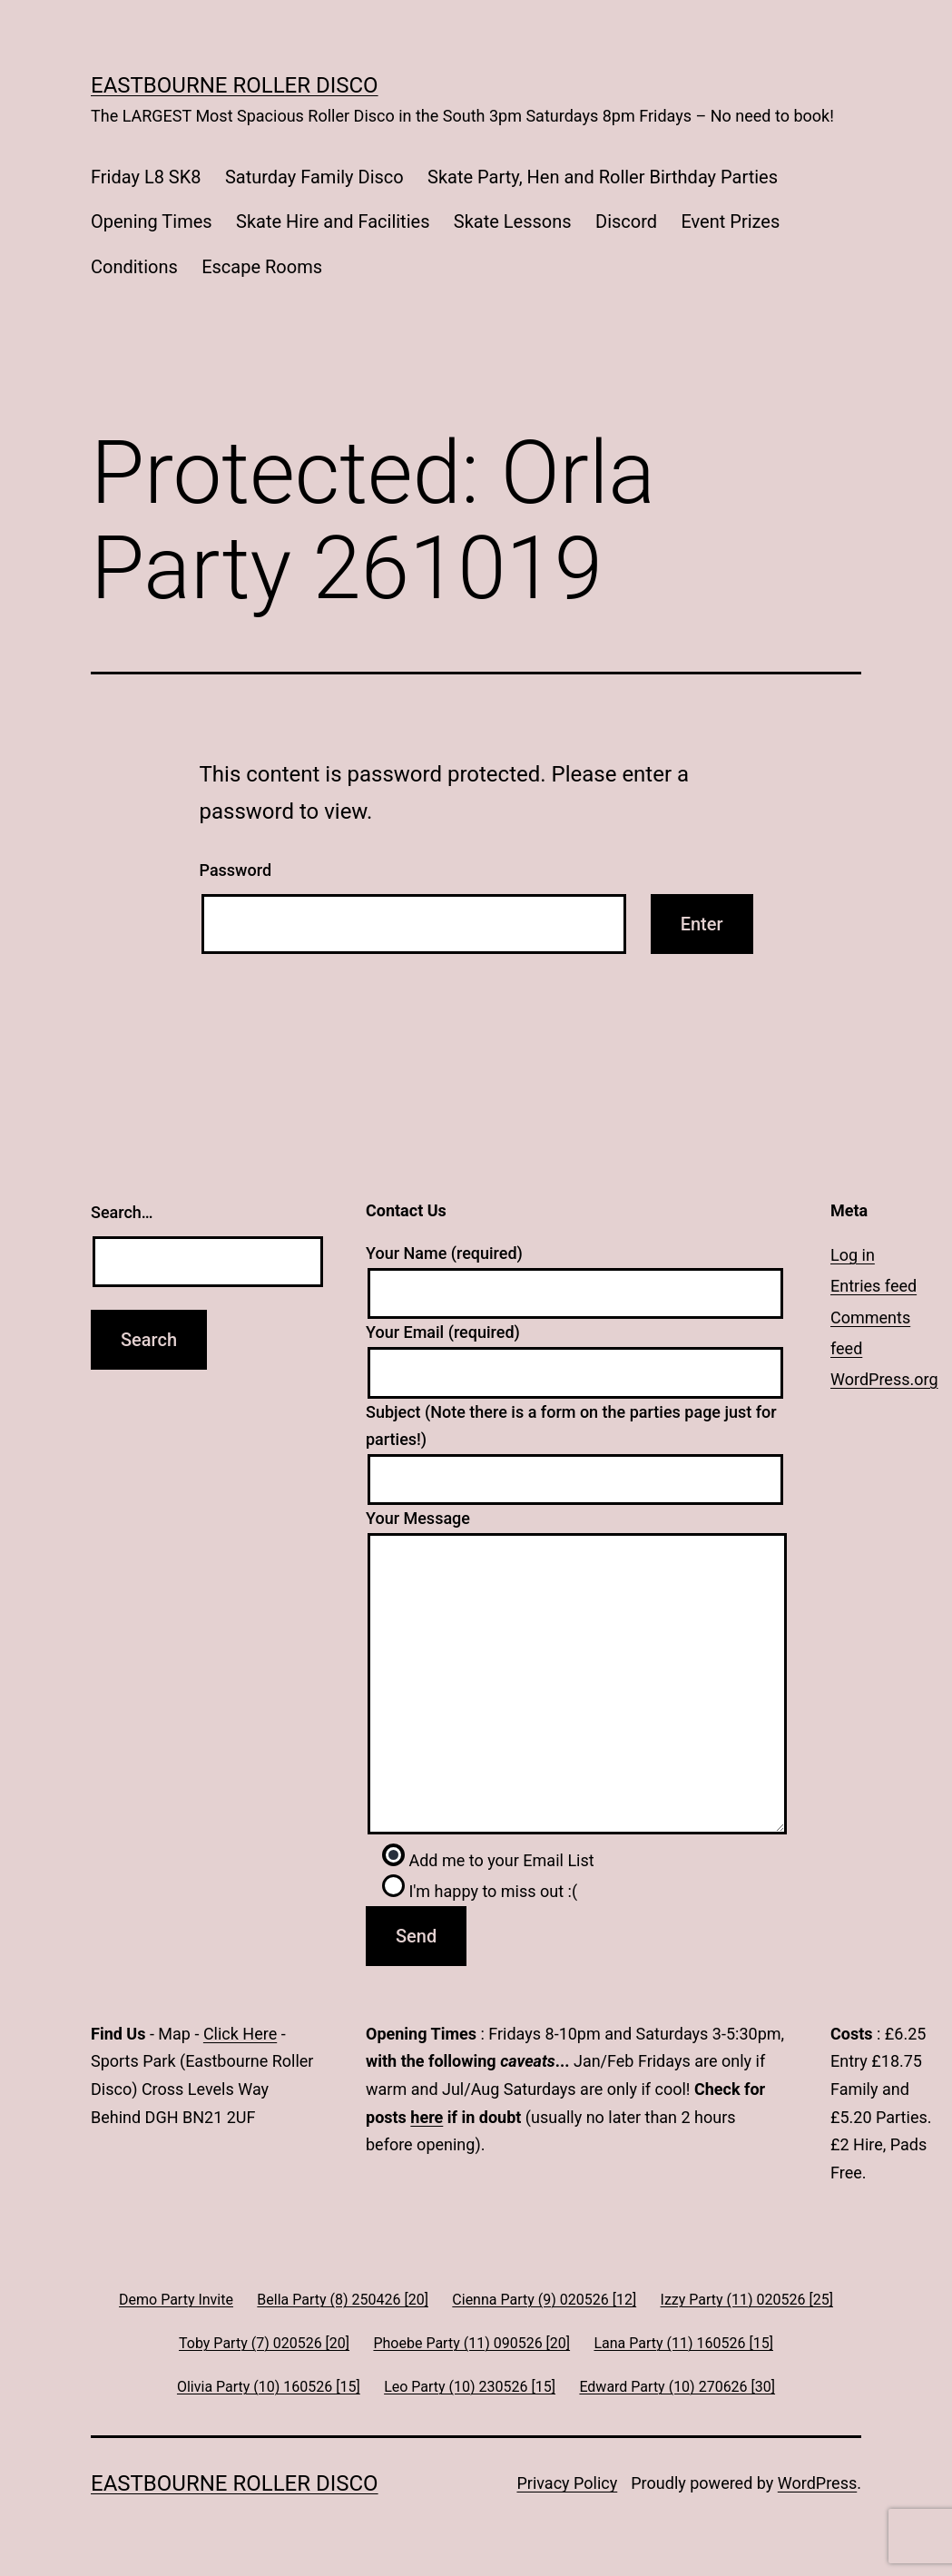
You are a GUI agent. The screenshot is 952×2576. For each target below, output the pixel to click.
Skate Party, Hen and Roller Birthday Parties (602, 177)
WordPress (817, 2482)
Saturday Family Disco (314, 177)
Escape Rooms (261, 267)
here (426, 2117)
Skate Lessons (513, 221)
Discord (626, 221)
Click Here (240, 2033)
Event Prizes (730, 221)
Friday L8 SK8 (146, 177)
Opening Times (151, 221)
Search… (122, 1212)
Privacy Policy (566, 2482)
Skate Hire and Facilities (332, 221)
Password (236, 870)
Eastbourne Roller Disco (234, 85)
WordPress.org (884, 1379)
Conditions (134, 267)
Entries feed (873, 1285)
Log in (852, 1254)
